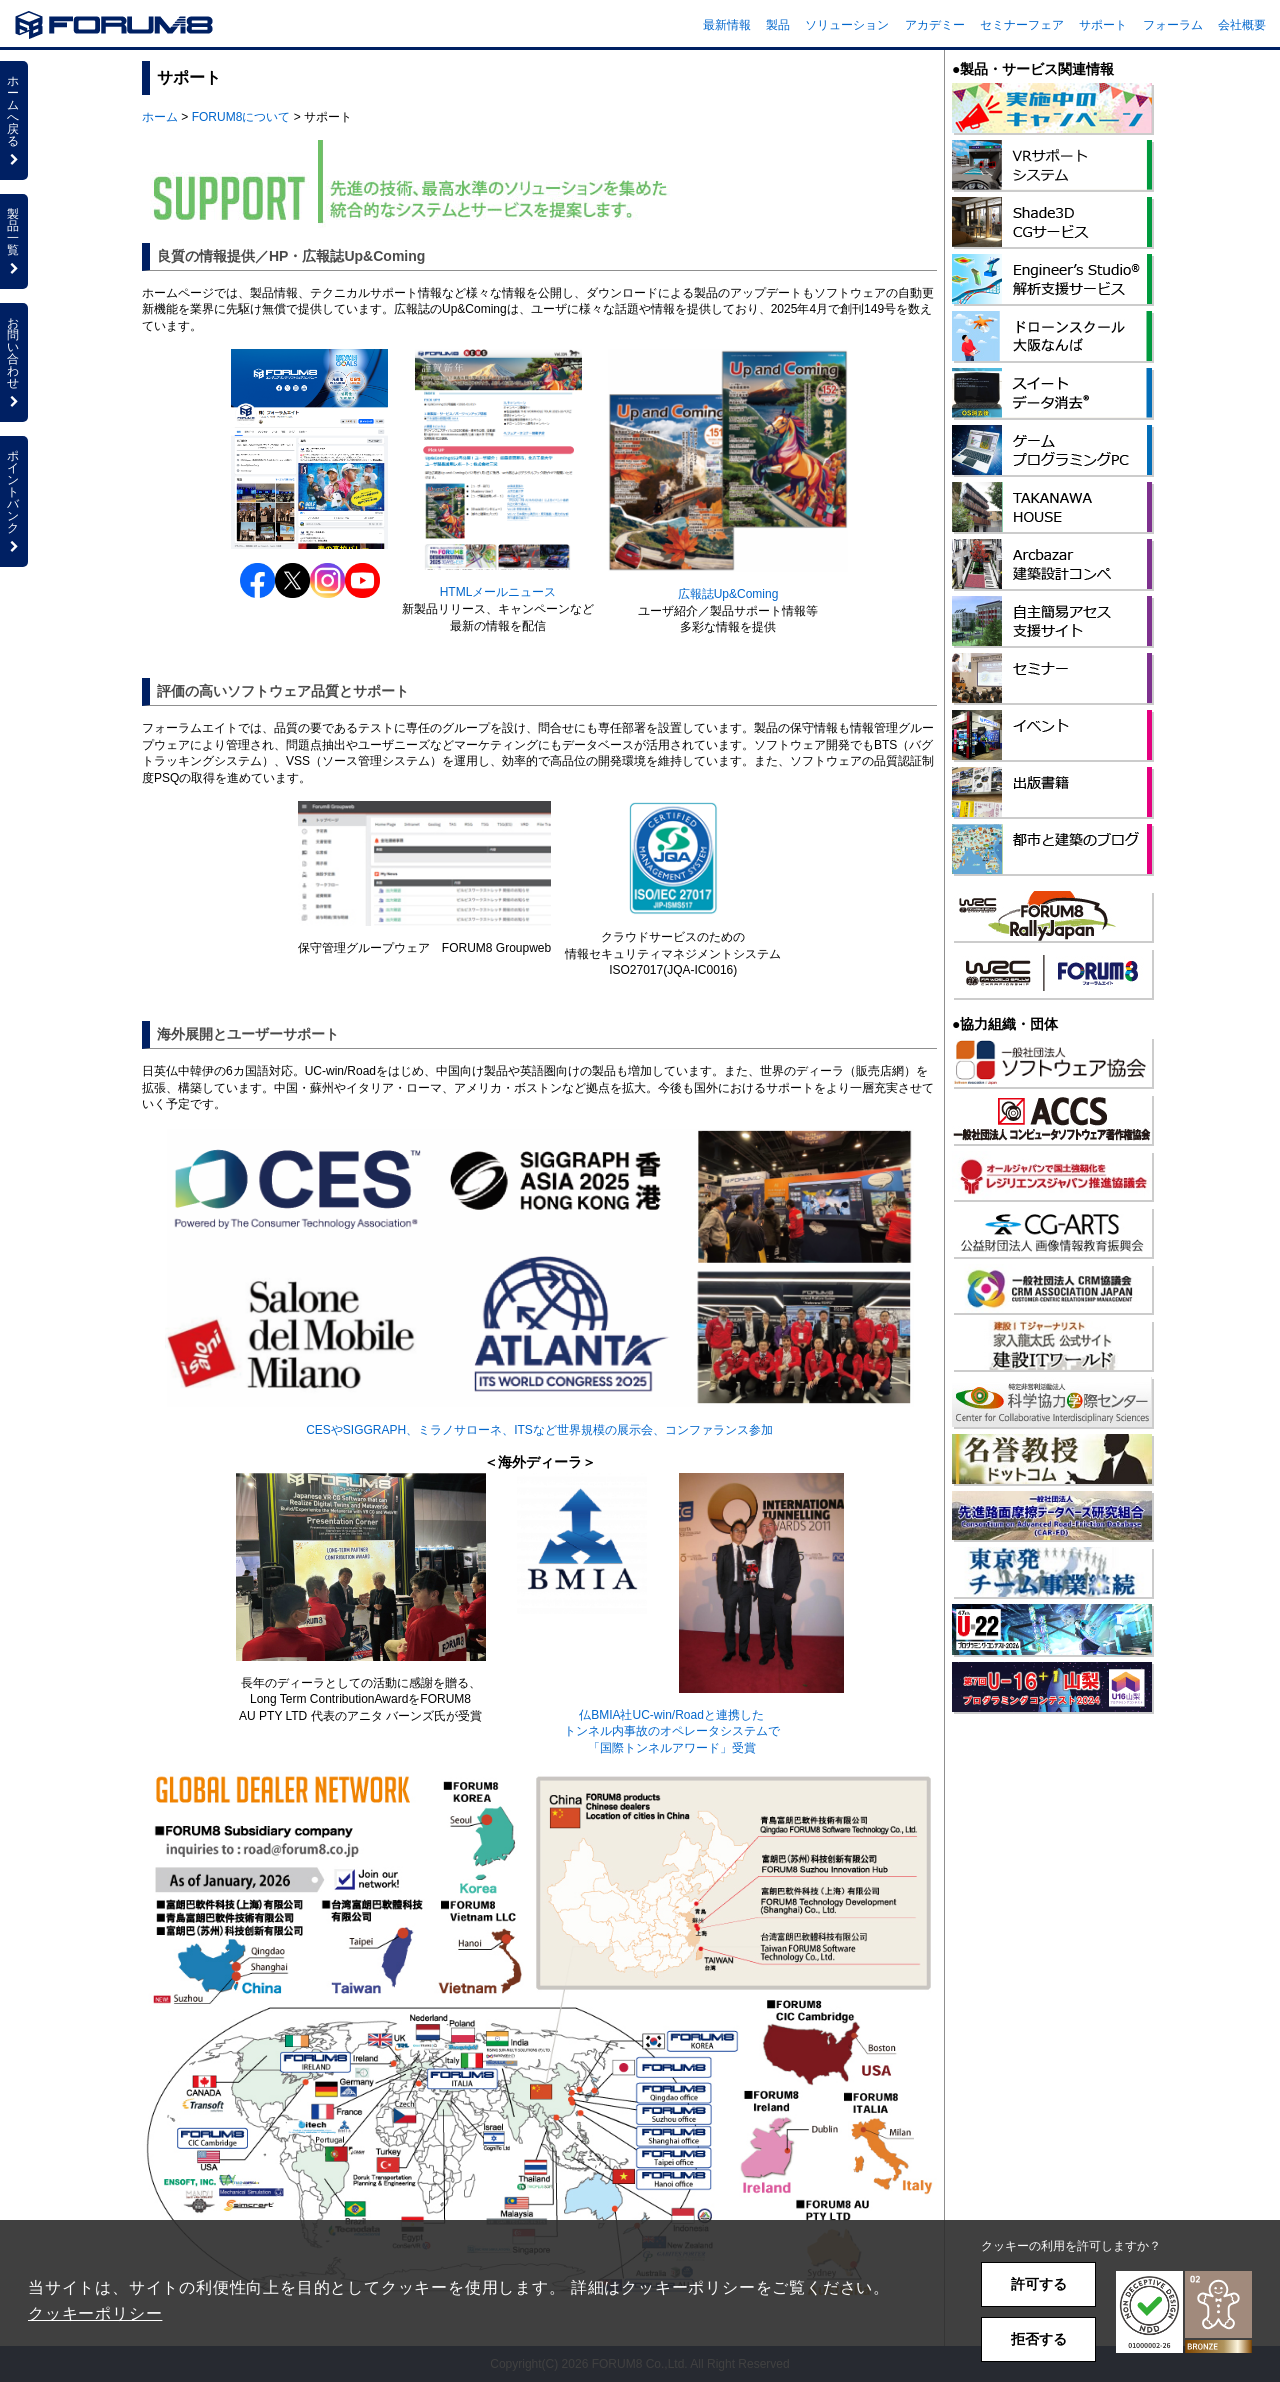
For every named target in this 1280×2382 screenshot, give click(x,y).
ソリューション (847, 25)
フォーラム (1173, 25)
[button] (1184, 2312)
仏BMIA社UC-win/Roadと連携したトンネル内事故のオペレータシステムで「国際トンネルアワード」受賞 (672, 1732)
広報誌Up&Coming (728, 594)
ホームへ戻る (14, 120)
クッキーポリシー (95, 2313)
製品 (778, 25)
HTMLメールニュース (498, 592)
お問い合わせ (14, 362)
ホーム (160, 117)
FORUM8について (241, 117)
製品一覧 (14, 241)
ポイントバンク (14, 501)
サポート (1103, 25)
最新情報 (727, 25)
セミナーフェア (1022, 25)
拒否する (1039, 2339)
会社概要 (1242, 25)
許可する (1039, 2284)
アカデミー (935, 25)
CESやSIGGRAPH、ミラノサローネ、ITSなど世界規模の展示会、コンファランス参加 (539, 1430)
